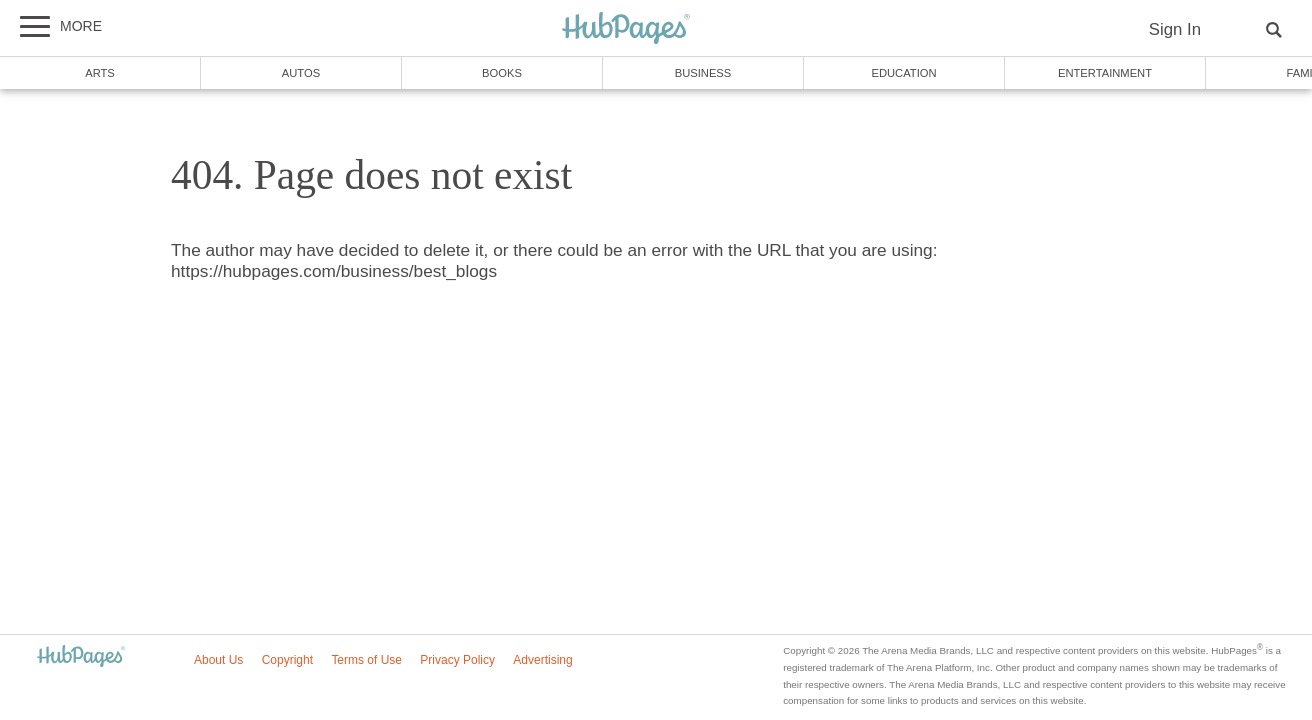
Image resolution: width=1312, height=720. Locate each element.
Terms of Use (366, 660)
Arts (100, 73)
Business (703, 73)
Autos (301, 73)
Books (502, 73)
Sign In (1175, 29)
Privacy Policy (457, 660)
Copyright (287, 660)
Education (903, 73)
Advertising (542, 660)
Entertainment (1105, 73)
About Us (218, 660)
